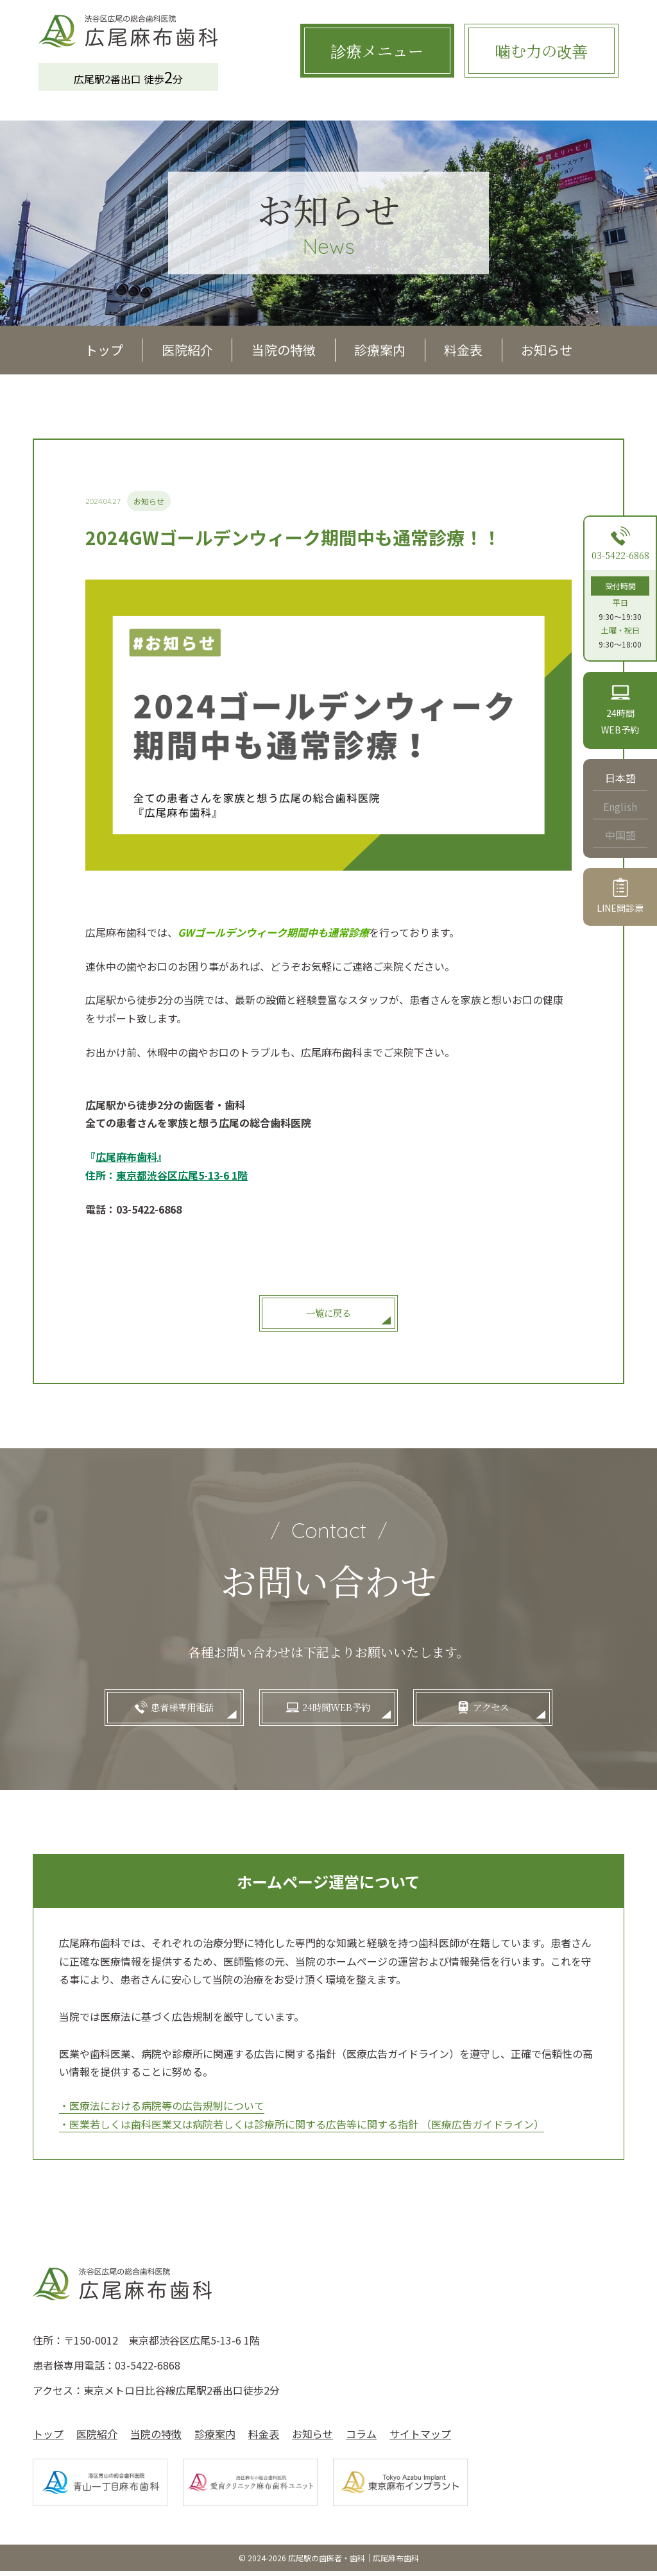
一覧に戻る (328, 1313)
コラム (361, 2438)
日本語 (620, 777)
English (620, 806)
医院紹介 (187, 349)
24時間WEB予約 (336, 1710)
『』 (126, 1156)
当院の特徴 (284, 349)
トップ (104, 349)
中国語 (620, 834)
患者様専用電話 (167, 1710)
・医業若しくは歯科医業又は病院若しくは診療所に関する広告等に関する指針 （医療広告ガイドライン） (301, 2129)
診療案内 (379, 349)
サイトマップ (420, 2438)
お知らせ (546, 349)
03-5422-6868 (620, 555)
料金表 (463, 349)
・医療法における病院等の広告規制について (161, 2110)
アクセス (506, 1710)
